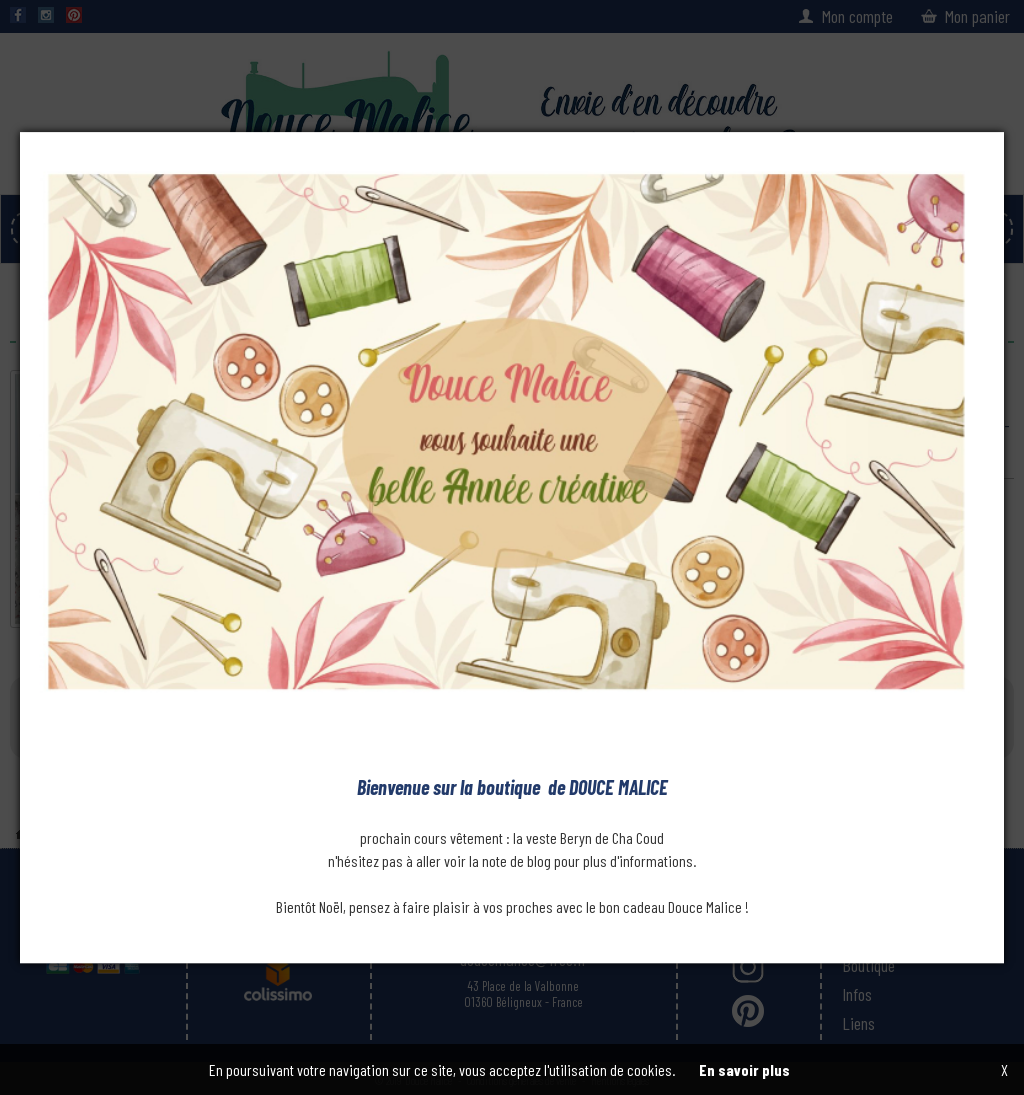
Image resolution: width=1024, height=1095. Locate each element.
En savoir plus (744, 1069)
